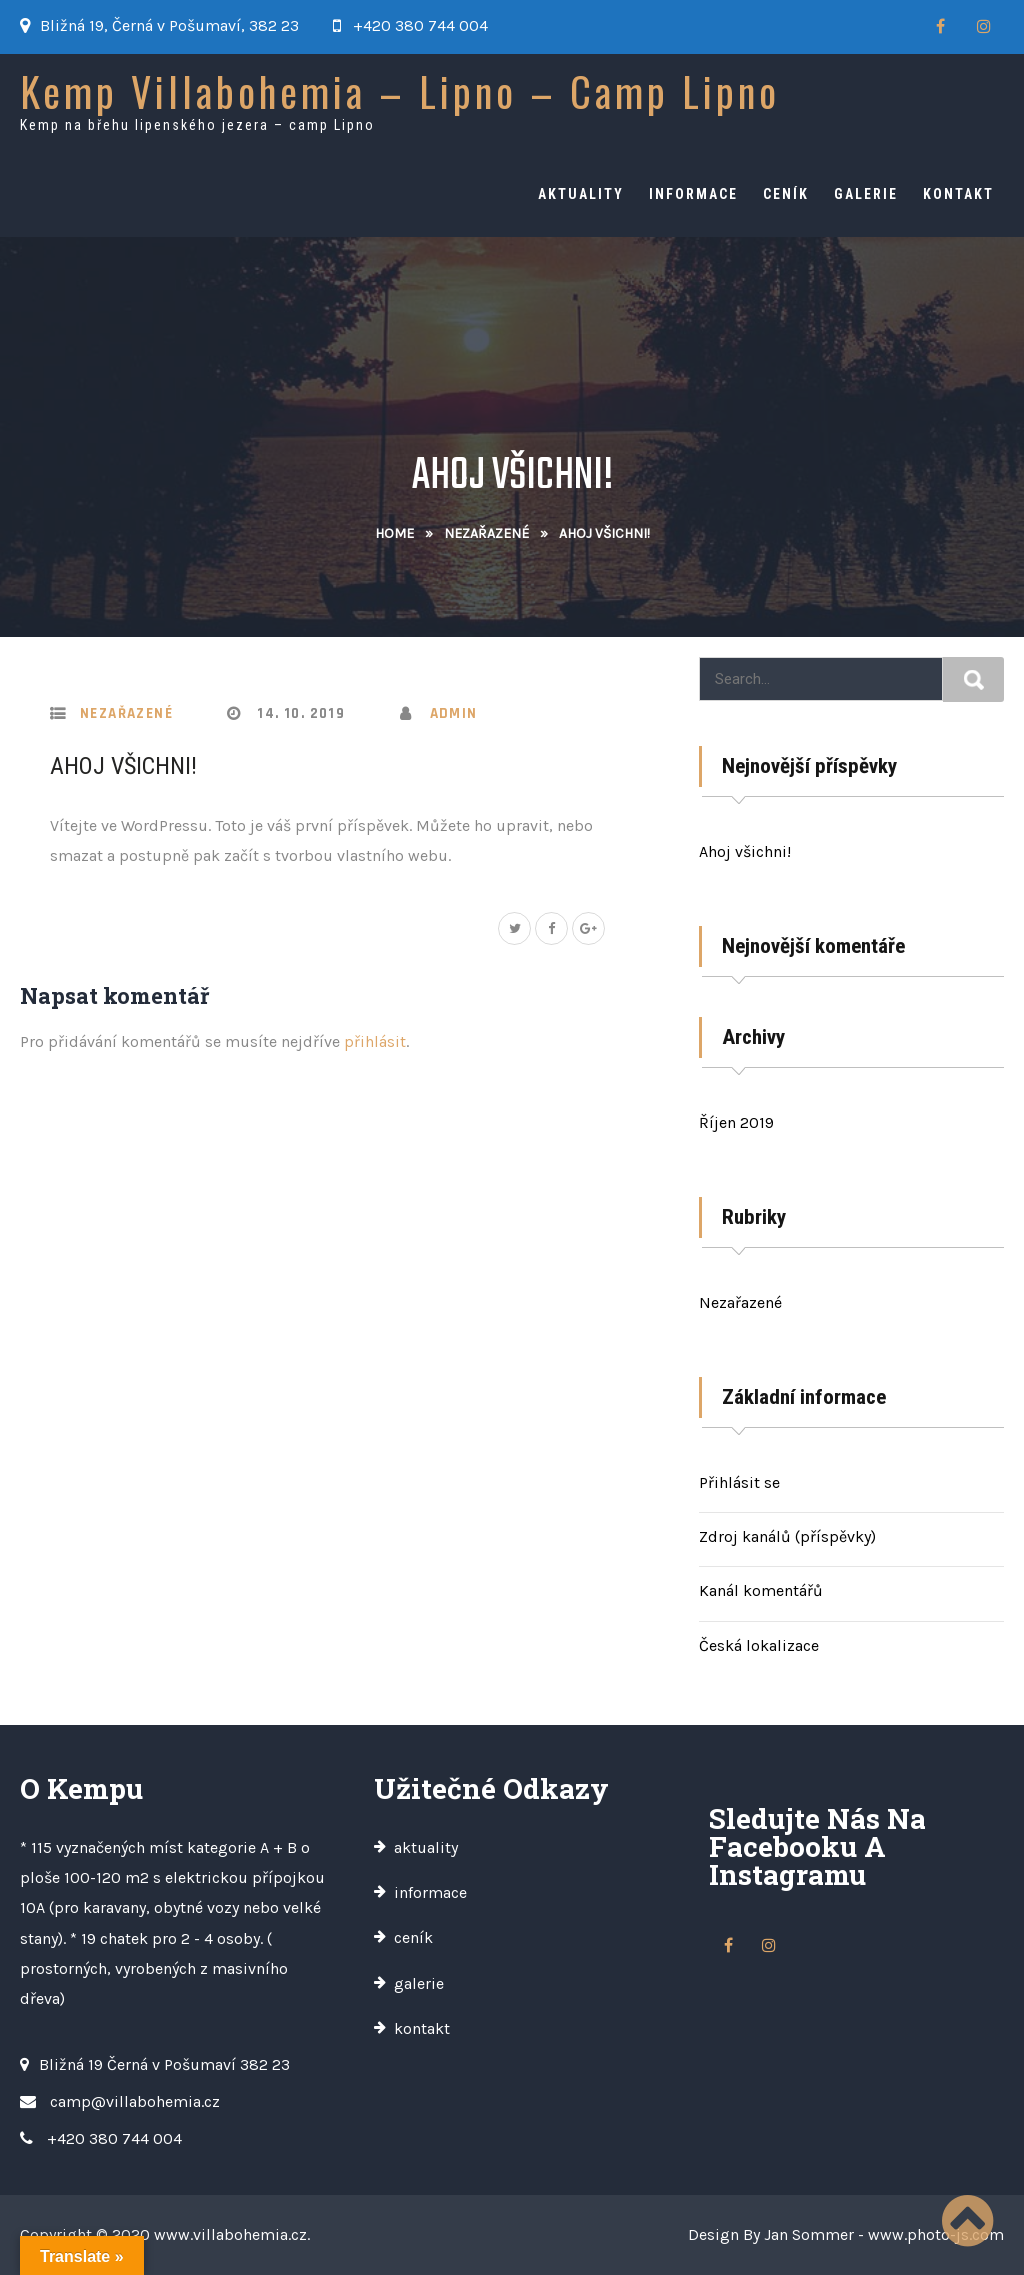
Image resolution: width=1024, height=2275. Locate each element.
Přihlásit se (739, 1482)
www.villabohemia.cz (230, 2234)
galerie (866, 194)
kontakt (958, 194)
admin (454, 713)
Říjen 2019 (736, 1122)
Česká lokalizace (759, 1645)
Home (394, 533)
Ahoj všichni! (123, 766)
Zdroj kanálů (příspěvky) (787, 1536)
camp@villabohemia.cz (135, 2101)
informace (693, 194)
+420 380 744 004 (420, 25)
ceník (786, 194)
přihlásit (375, 1041)
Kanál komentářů (761, 1590)
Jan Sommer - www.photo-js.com (884, 2234)
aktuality (581, 194)
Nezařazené (486, 533)
